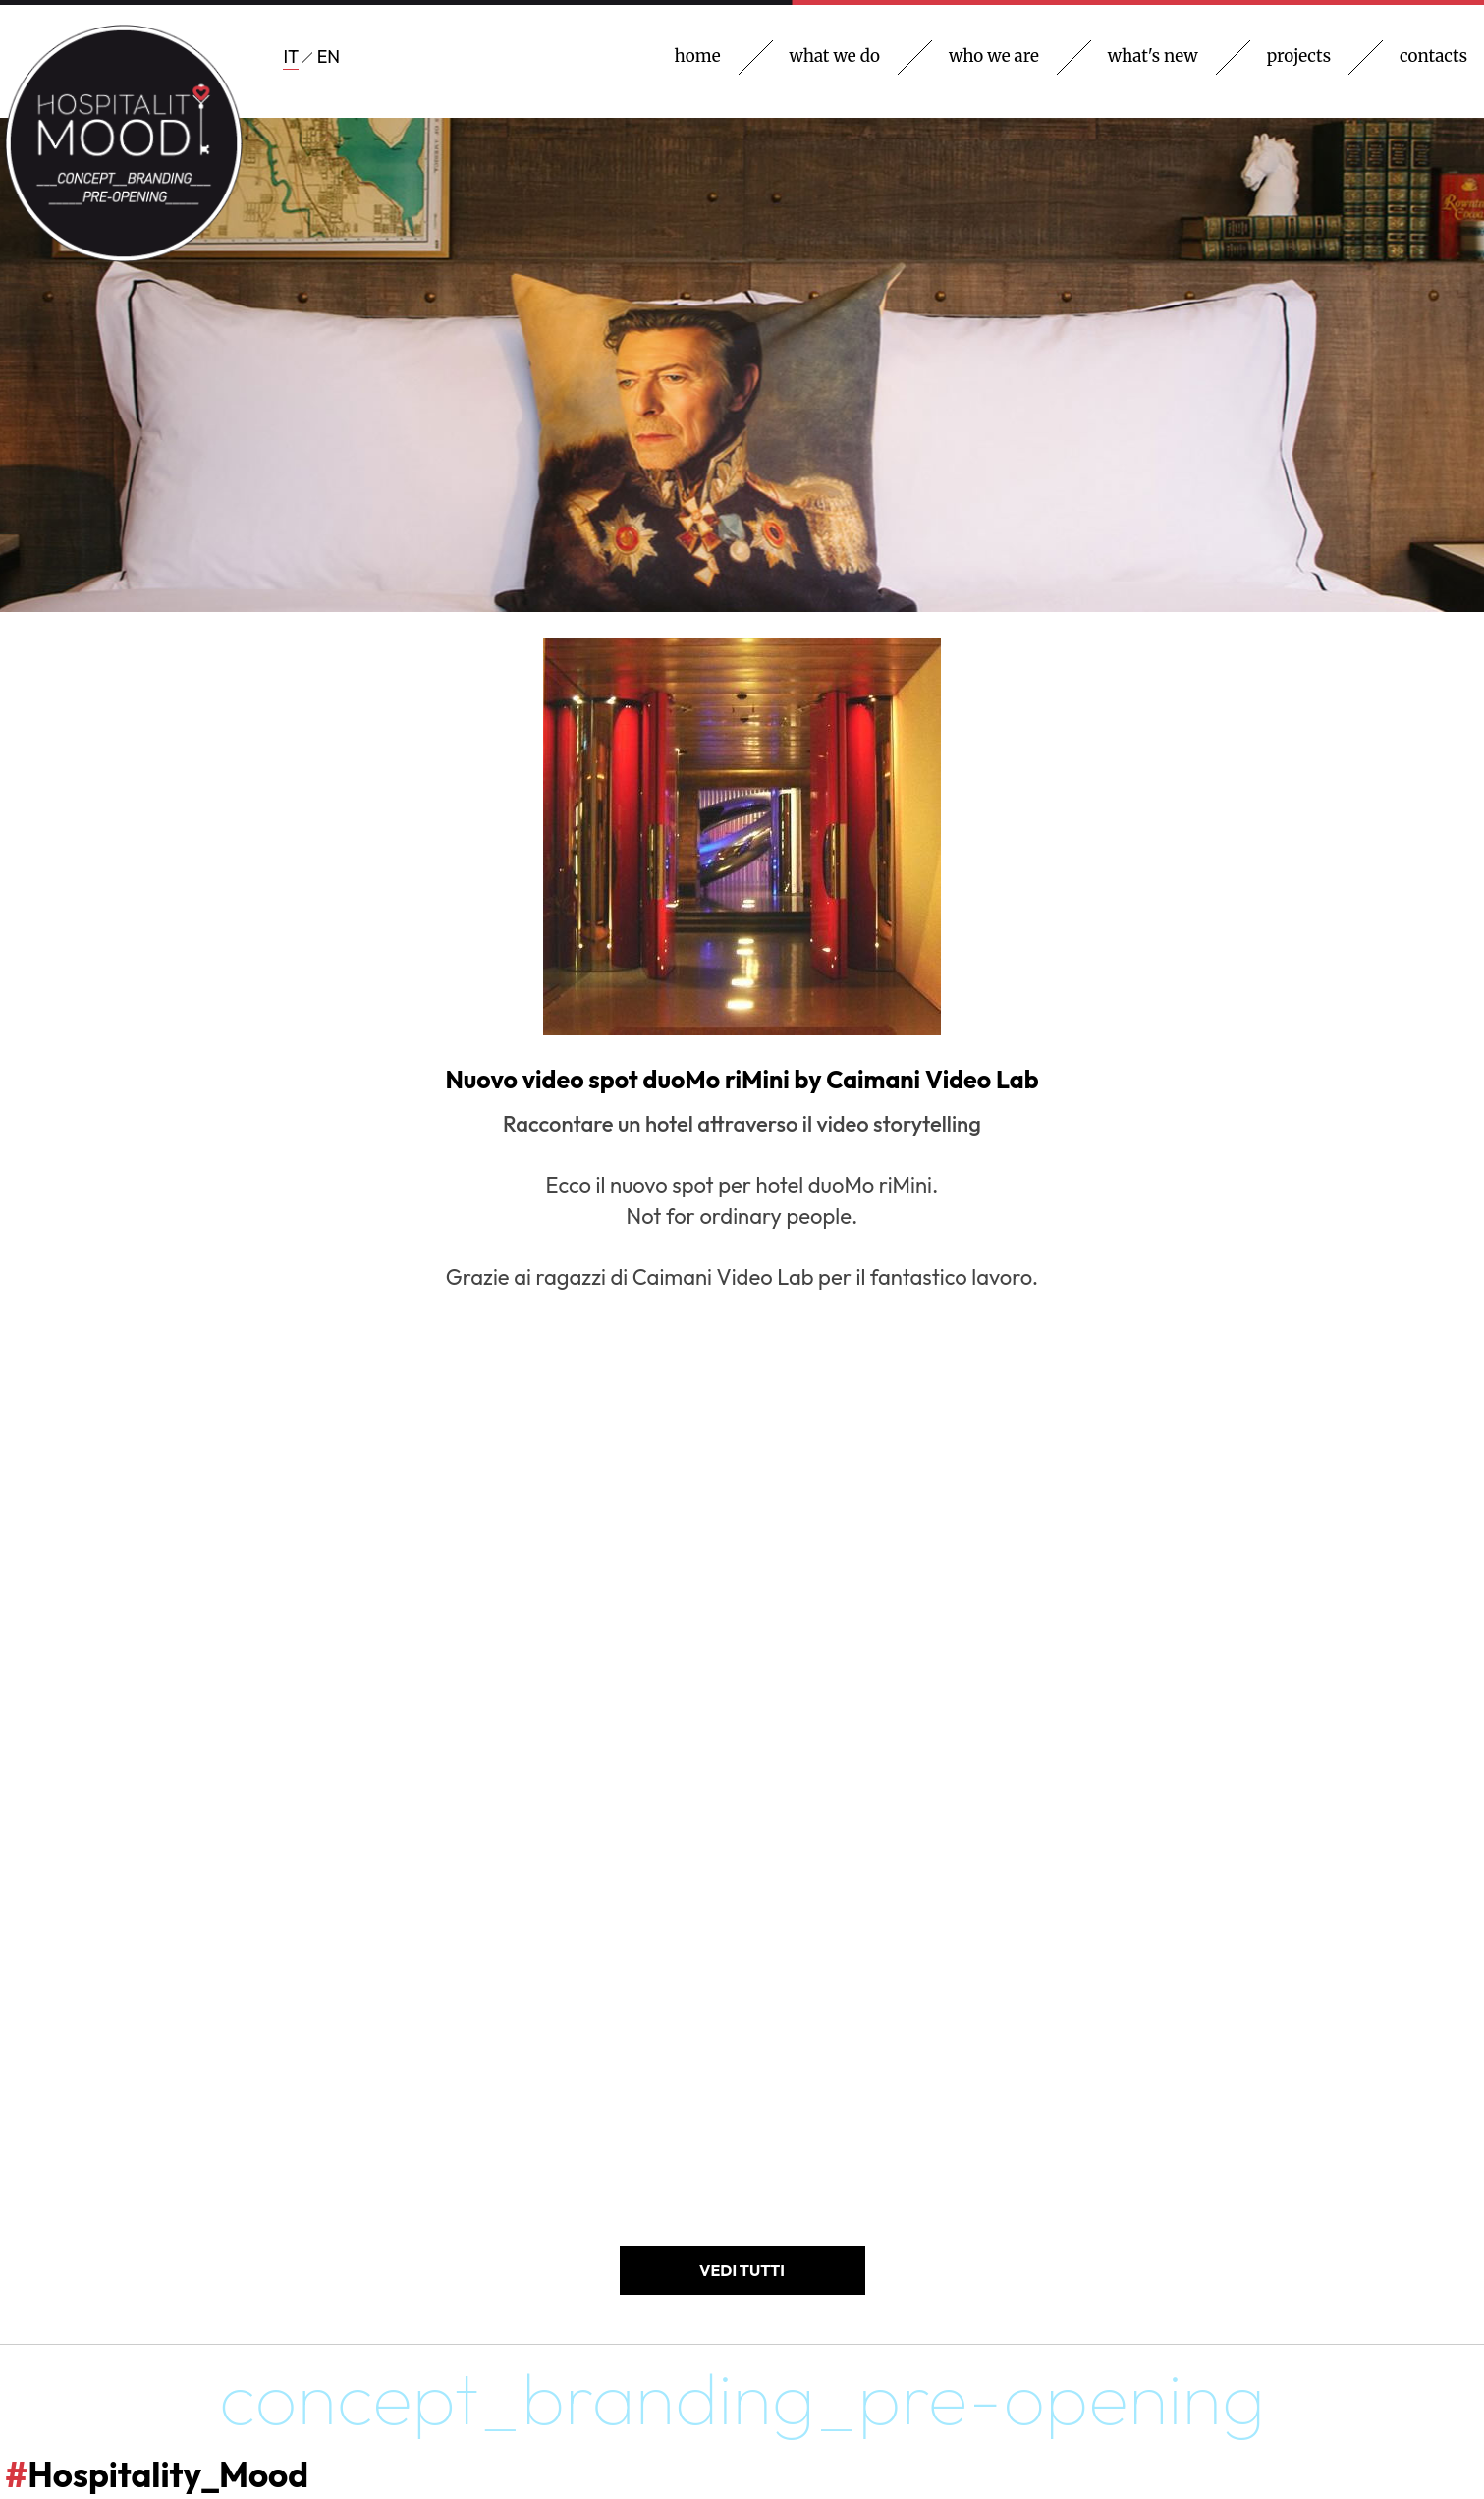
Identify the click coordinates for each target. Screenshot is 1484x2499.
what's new (1153, 56)
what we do (835, 56)
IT (291, 56)
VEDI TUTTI (742, 2270)
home (698, 56)
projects (1299, 56)
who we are (994, 56)
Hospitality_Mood (156, 2474)
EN (328, 56)
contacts (1433, 56)
